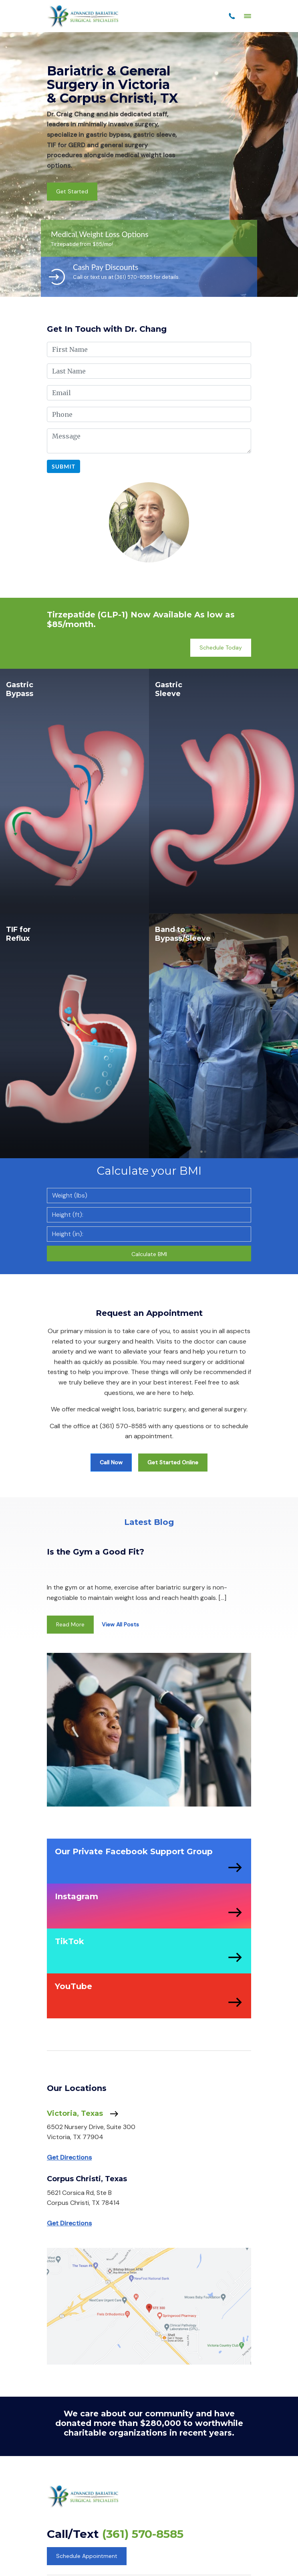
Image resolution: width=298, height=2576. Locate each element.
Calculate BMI (149, 1254)
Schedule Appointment (86, 2556)
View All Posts (120, 1624)
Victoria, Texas (83, 2114)
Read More (70, 1624)
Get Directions (69, 2157)
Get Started (72, 191)
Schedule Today (220, 647)
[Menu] (247, 16)
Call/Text (115, 2534)
